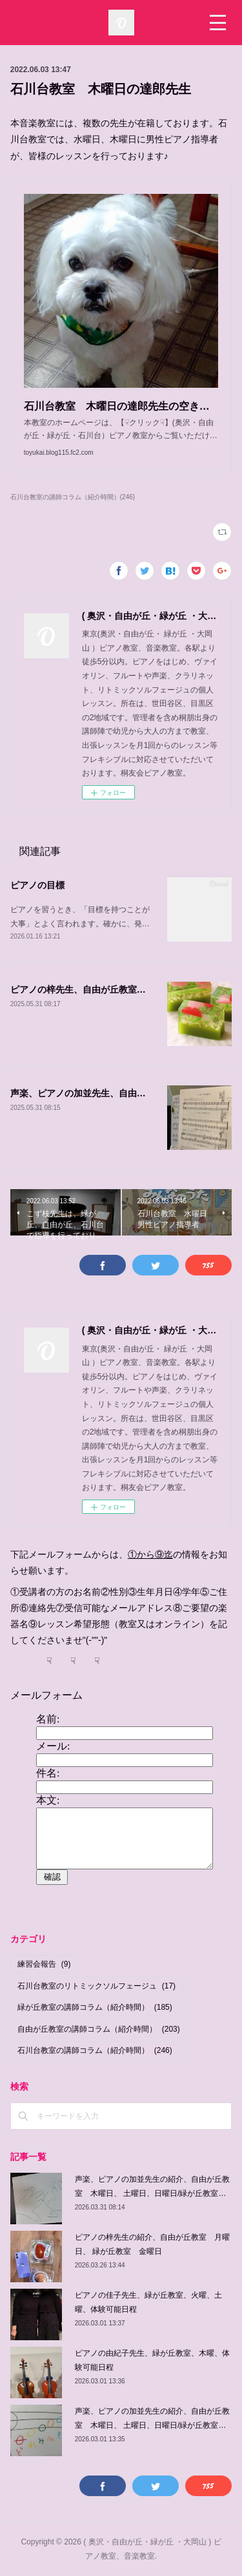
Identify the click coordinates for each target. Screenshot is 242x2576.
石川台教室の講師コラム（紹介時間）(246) (72, 497)
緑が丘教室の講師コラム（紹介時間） (94, 2007)
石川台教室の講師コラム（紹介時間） (94, 2050)
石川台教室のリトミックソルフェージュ (96, 1985)
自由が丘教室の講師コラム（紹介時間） (98, 2029)
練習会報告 (44, 1964)
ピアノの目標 (37, 885)
